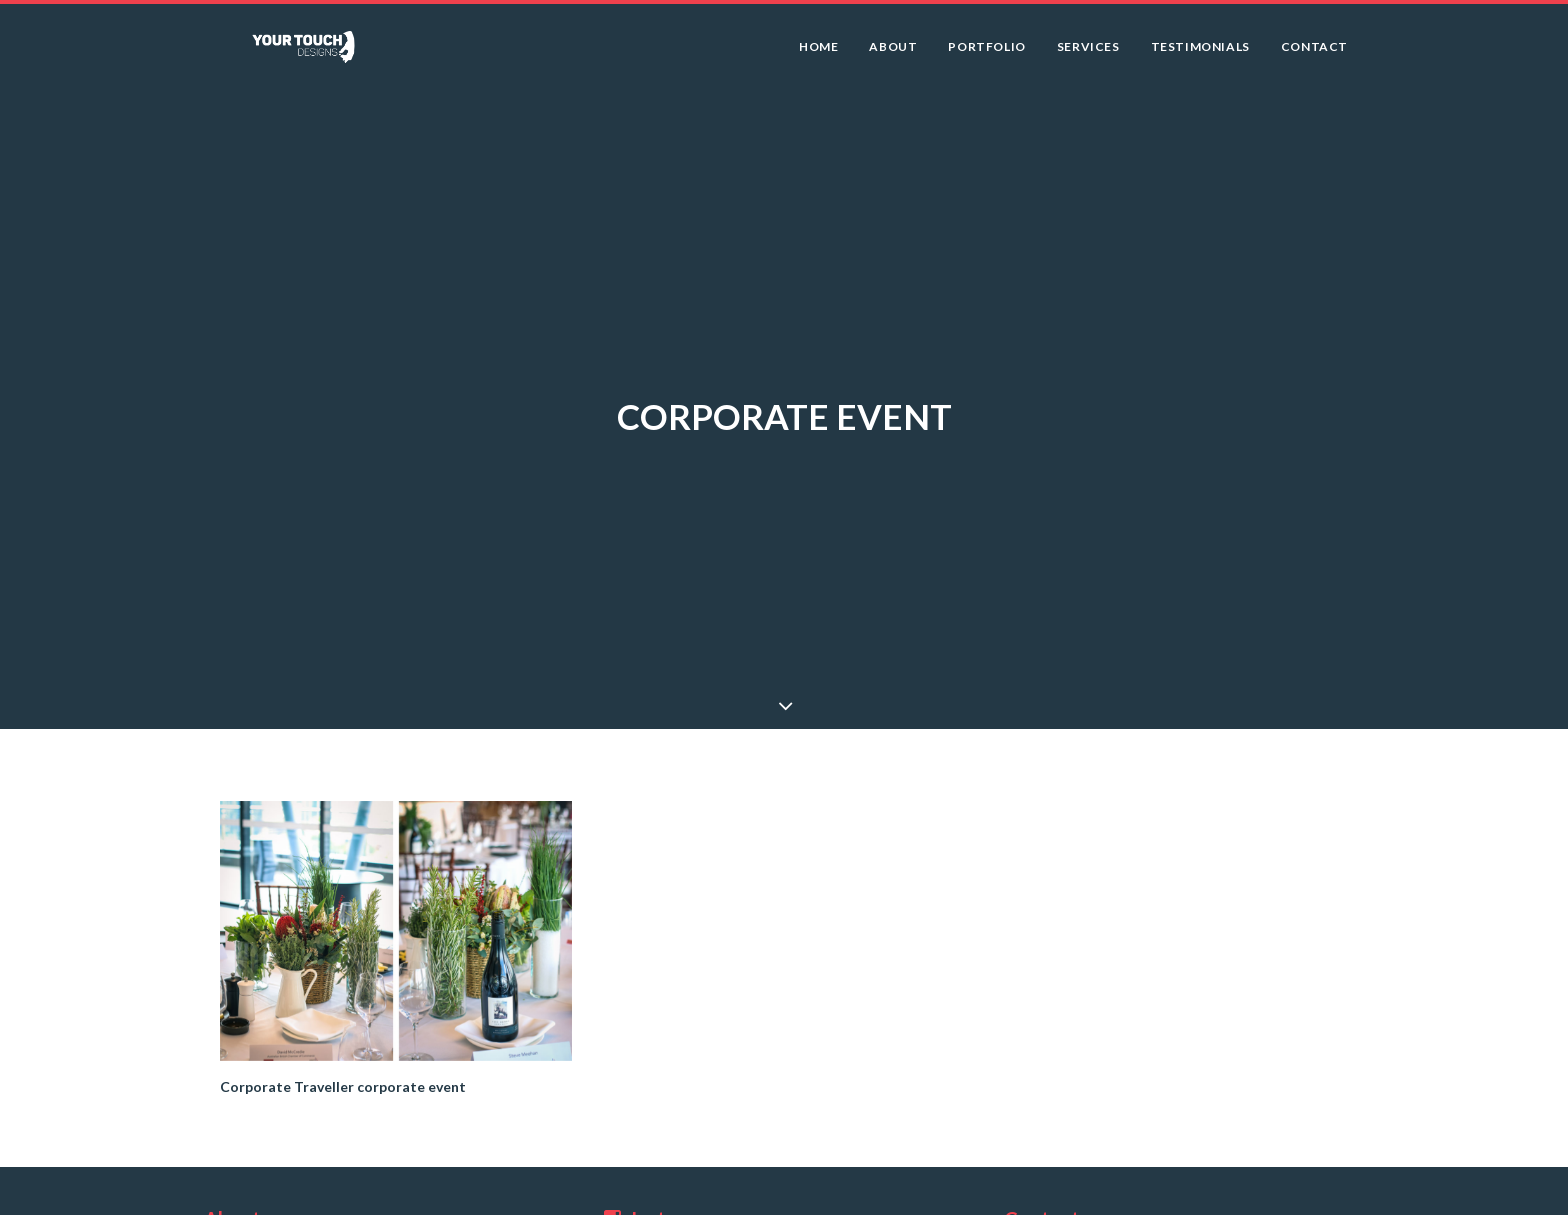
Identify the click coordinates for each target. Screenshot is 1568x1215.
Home (818, 53)
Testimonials (1200, 53)
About (893, 53)
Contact (1314, 53)
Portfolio (986, 53)
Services (1088, 53)
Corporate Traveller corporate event (343, 1074)
